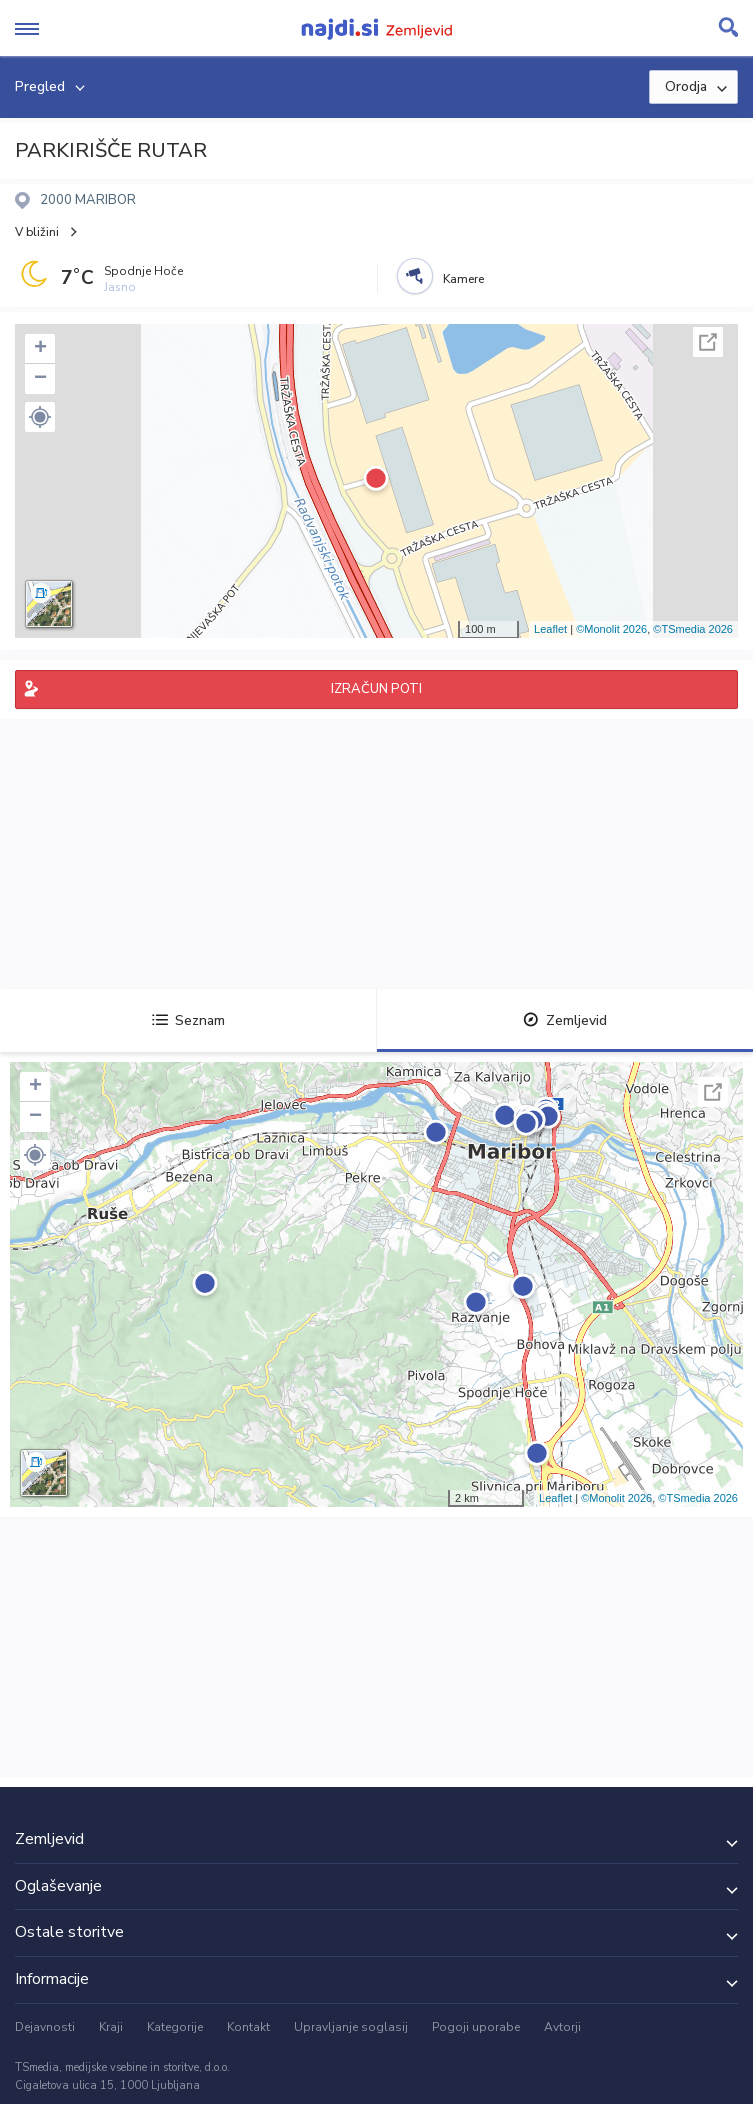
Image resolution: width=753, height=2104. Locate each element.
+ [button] (40, 349)
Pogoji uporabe (476, 2027)
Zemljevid (565, 1020)
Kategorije (175, 2027)
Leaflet (550, 629)
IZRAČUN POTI (376, 689)
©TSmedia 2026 (693, 629)
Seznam (188, 1020)
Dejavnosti (45, 2027)
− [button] (40, 379)
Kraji (111, 2027)
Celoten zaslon (708, 342)
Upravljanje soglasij (351, 2027)
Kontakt (248, 2027)
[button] (40, 417)
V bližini (37, 232)
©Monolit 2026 (611, 629)
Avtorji (562, 2027)
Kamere (463, 279)
